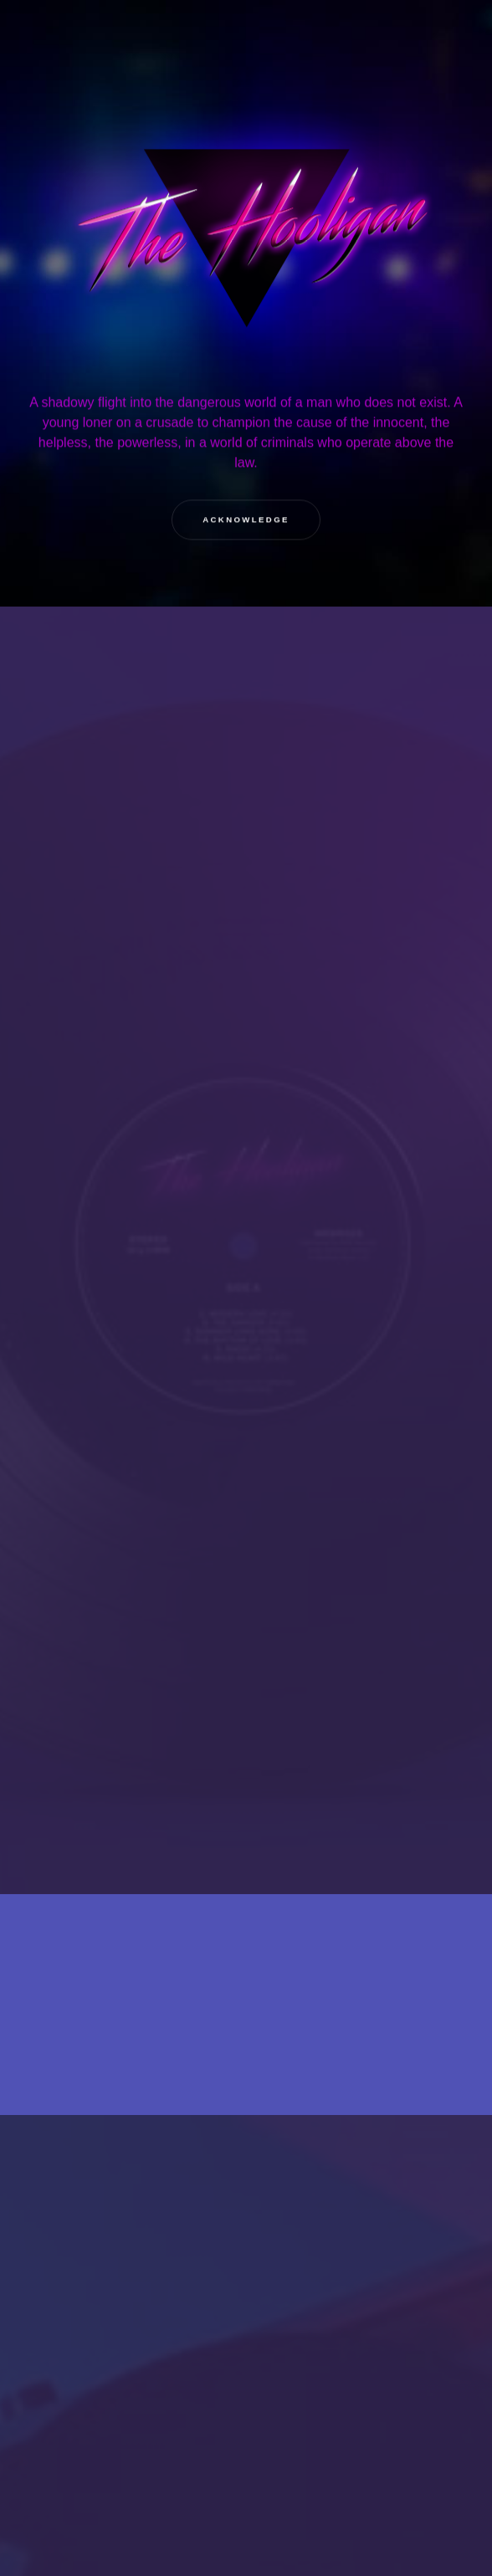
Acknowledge (246, 520)
